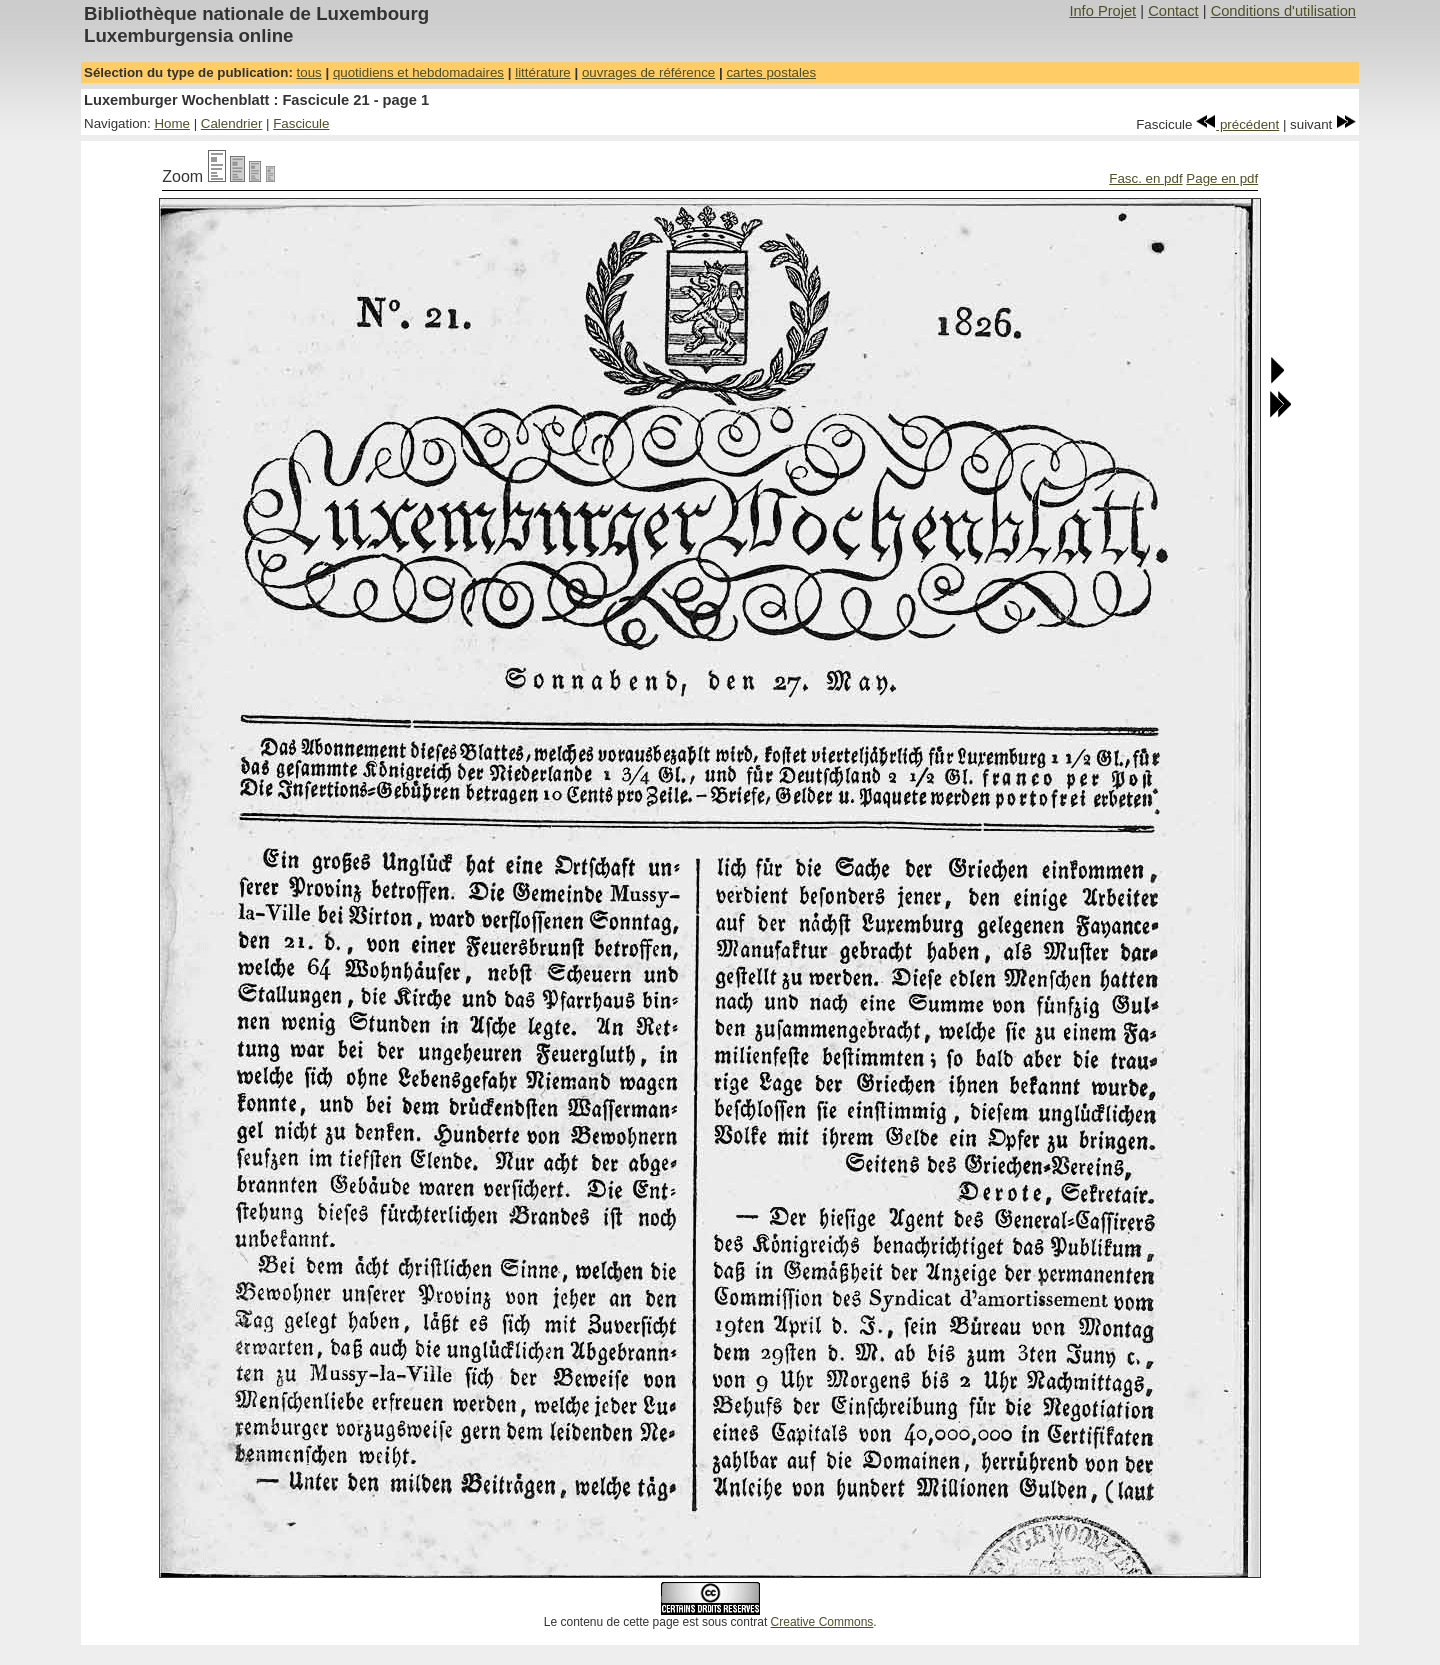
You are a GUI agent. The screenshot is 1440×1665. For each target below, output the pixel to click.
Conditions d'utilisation (1283, 11)
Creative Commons (822, 1622)
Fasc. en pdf (1145, 178)
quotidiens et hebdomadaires (418, 72)
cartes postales (771, 72)
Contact (1173, 11)
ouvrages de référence (648, 72)
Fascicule (301, 123)
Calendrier (232, 123)
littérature (543, 72)
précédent (1237, 124)
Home (172, 123)
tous (309, 72)
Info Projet (1102, 11)
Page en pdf (1222, 178)
